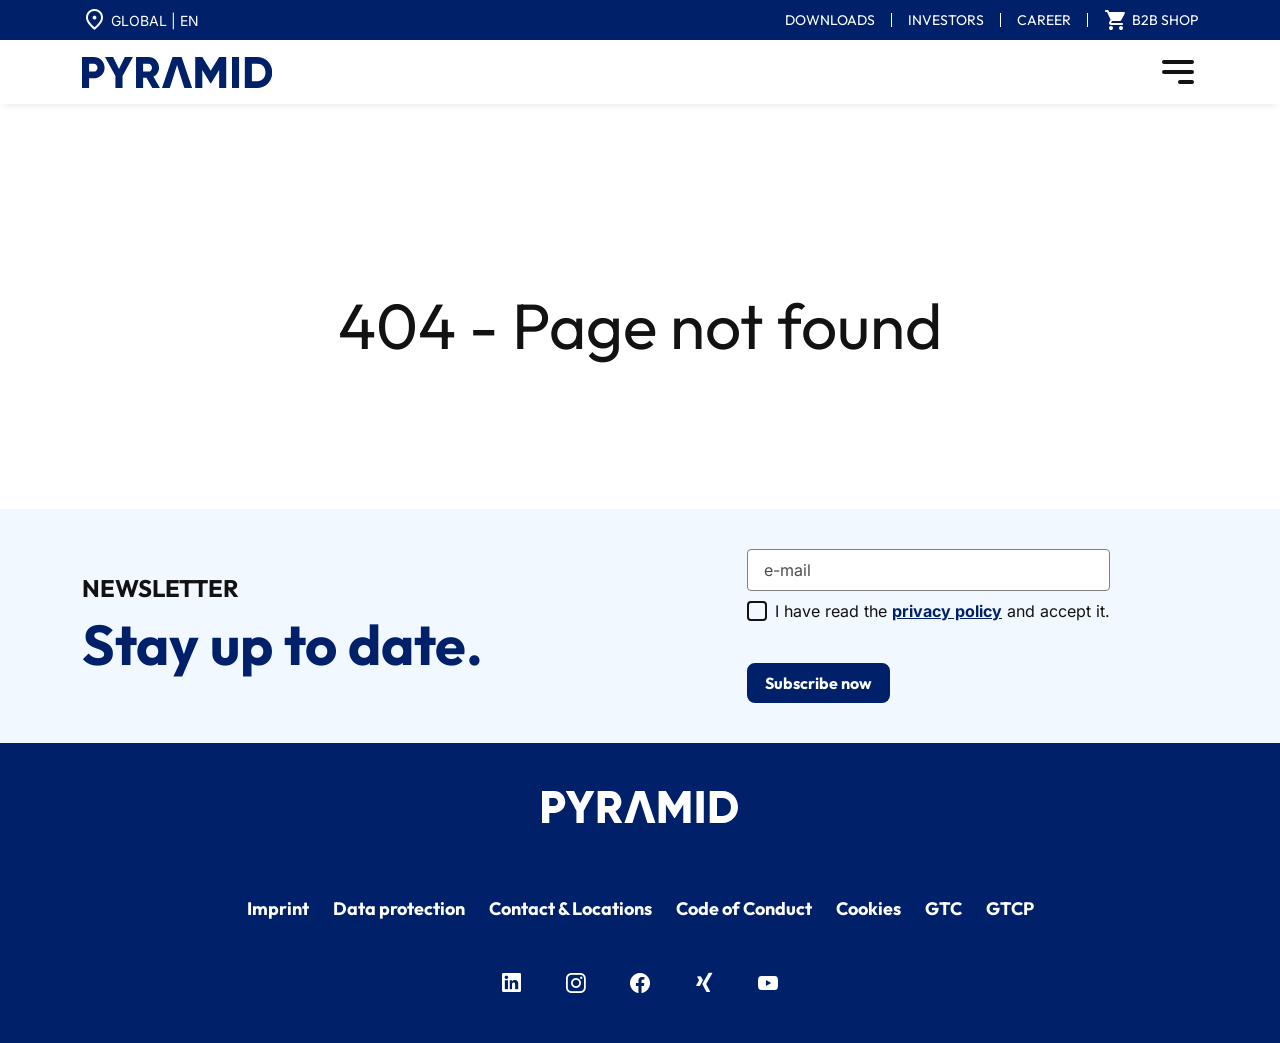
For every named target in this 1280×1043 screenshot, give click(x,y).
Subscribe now (818, 683)
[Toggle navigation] (1178, 72)
